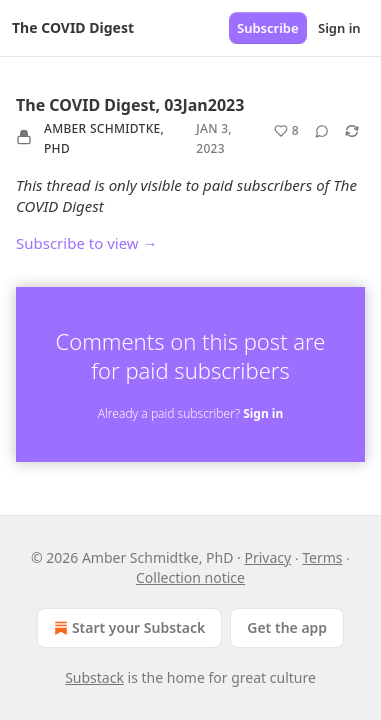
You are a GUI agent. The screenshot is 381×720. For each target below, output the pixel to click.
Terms (322, 557)
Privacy (267, 557)
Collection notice (190, 577)
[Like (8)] (286, 131)
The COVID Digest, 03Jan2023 (130, 105)
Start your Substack (127, 628)
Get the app (287, 627)
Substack (94, 677)
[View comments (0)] (322, 131)
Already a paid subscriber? (190, 413)
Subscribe (268, 28)
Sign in (339, 28)
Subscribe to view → (87, 243)
